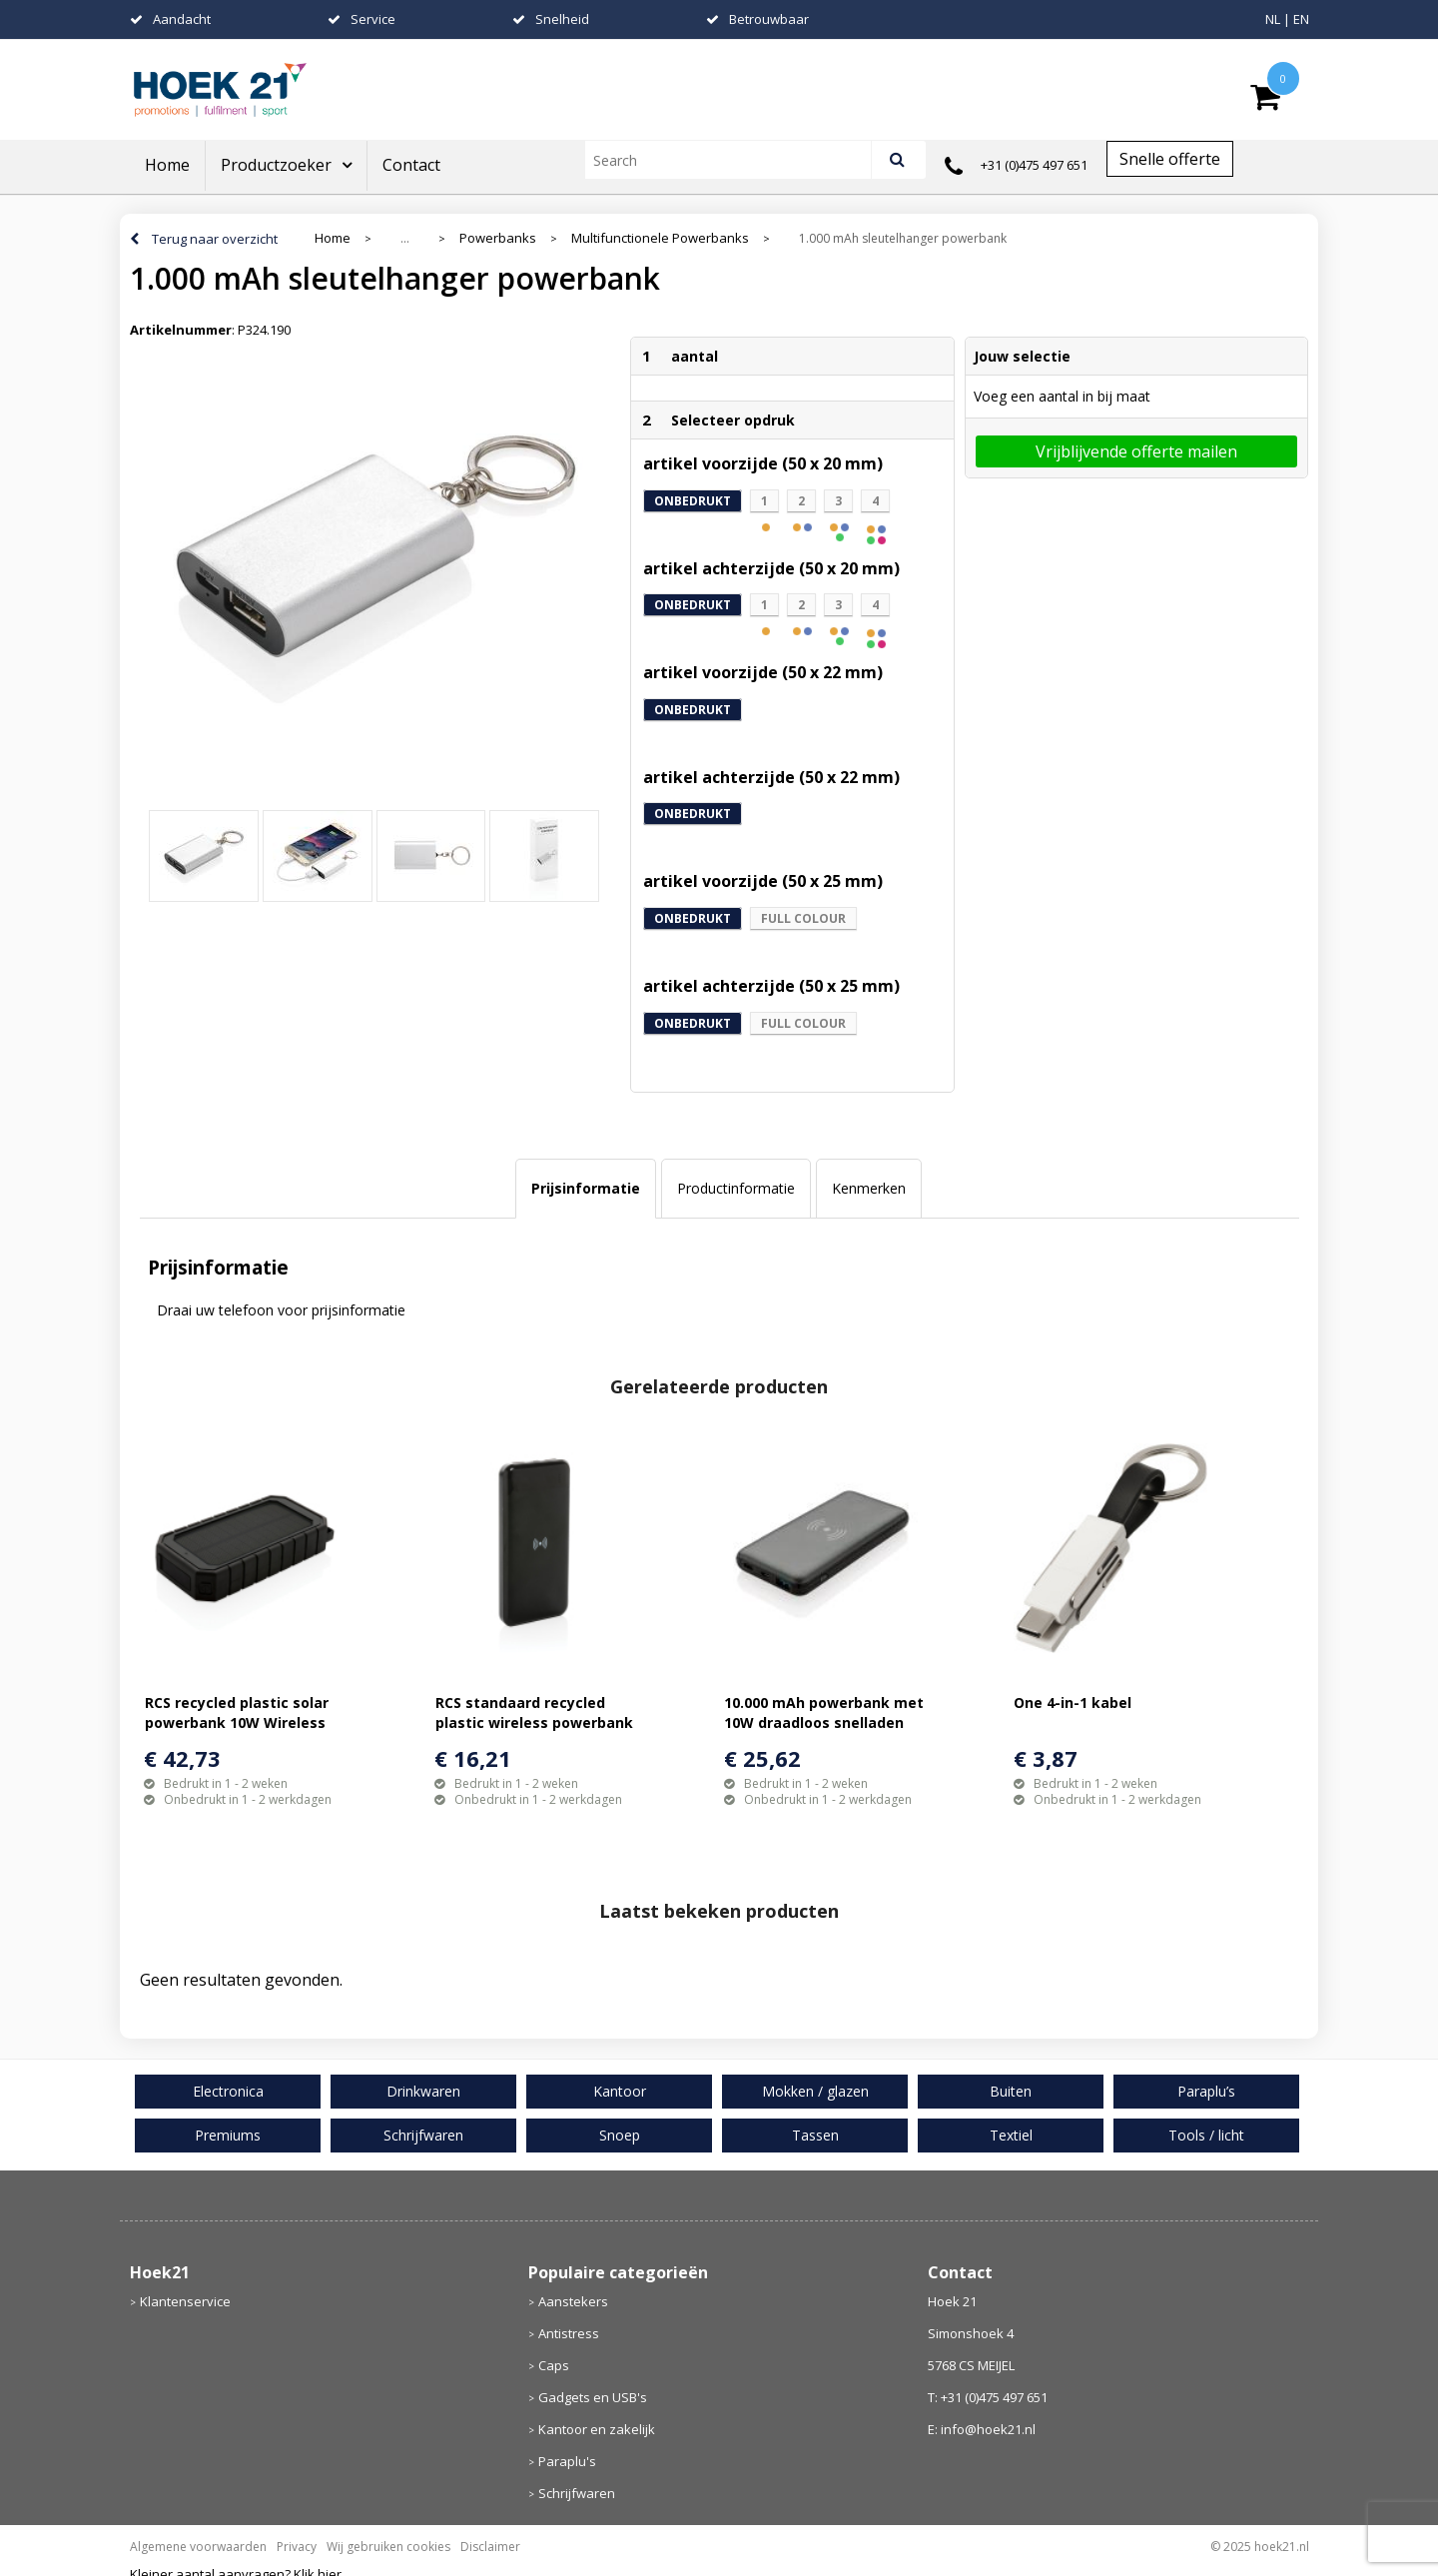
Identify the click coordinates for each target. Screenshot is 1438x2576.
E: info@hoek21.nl (982, 2429)
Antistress (568, 2333)
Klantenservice (185, 2301)
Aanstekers (573, 2301)
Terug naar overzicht (215, 239)
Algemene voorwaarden (198, 2546)
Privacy (297, 2546)
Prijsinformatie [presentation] (585, 1188)
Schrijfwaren (576, 2493)
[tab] (585, 1189)
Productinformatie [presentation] (736, 1188)
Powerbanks (497, 238)
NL (1272, 19)
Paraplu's (567, 2461)
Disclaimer (490, 2546)
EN (1301, 19)
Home (167, 165)
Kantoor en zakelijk (596, 2429)
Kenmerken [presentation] (869, 1188)
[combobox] (736, 160)
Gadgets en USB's (592, 2397)
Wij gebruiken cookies (388, 2546)
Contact (411, 165)
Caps (553, 2365)
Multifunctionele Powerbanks (660, 238)
